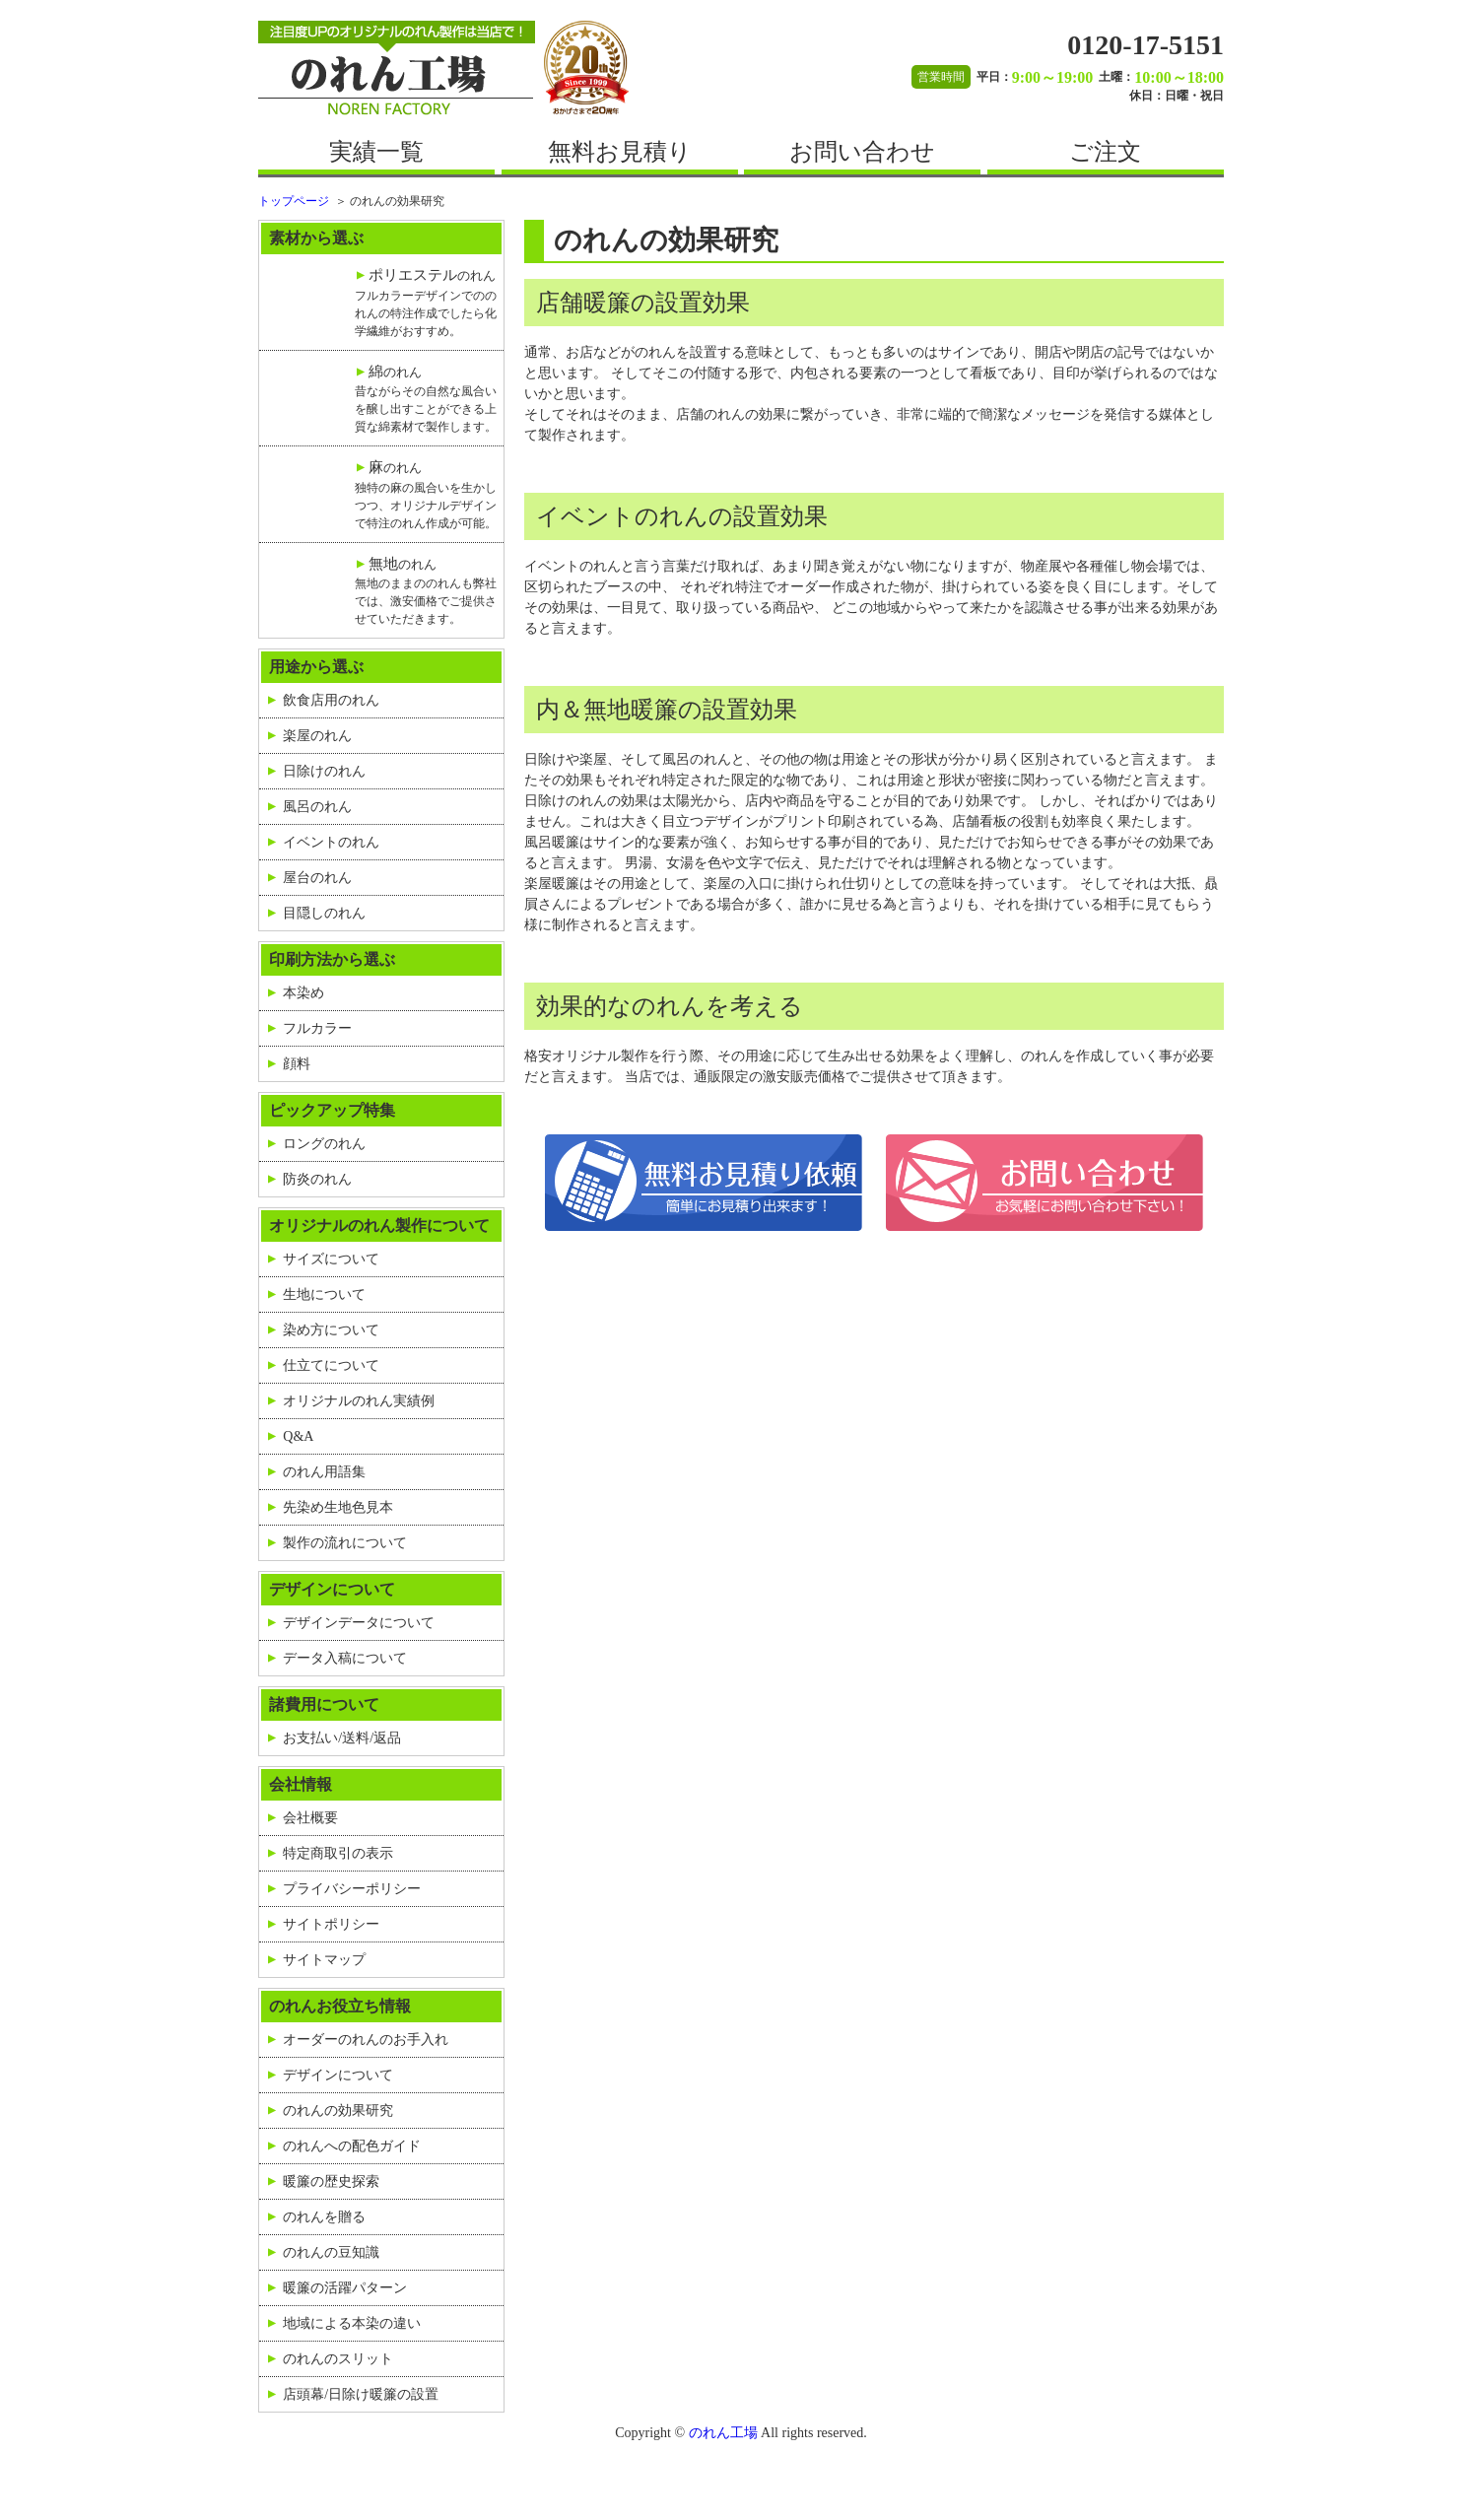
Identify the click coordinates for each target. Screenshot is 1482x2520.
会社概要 (310, 1817)
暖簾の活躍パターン (345, 2288)
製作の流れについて (345, 1542)
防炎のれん (317, 1179)
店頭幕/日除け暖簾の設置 (360, 2394)
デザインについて (338, 2075)
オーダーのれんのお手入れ (365, 2039)
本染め (303, 993)
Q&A (298, 1436)
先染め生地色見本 (338, 1507)
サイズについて (331, 1259)
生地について (324, 1294)
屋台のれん (317, 877)
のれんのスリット (338, 2358)
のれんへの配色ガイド (352, 2146)
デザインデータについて (359, 1622)
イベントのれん (331, 842)
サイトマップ (324, 1959)
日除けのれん (324, 771)
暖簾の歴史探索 (331, 2181)
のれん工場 (723, 2432)
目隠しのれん (324, 913)
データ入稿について (345, 1658)
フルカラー (317, 1028)
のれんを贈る (324, 2217)
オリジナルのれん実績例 (359, 1401)
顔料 (296, 1063)
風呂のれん (317, 806)
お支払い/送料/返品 (342, 1738)
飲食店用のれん (331, 700)
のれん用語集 (324, 1471)
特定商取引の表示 (338, 1853)
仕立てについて (331, 1365)
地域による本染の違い (352, 2323)
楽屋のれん (317, 735)
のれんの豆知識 (331, 2252)
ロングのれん (324, 1143)
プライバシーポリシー (352, 1888)
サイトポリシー (331, 1924)
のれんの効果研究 (338, 2110)
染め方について (331, 1330)
